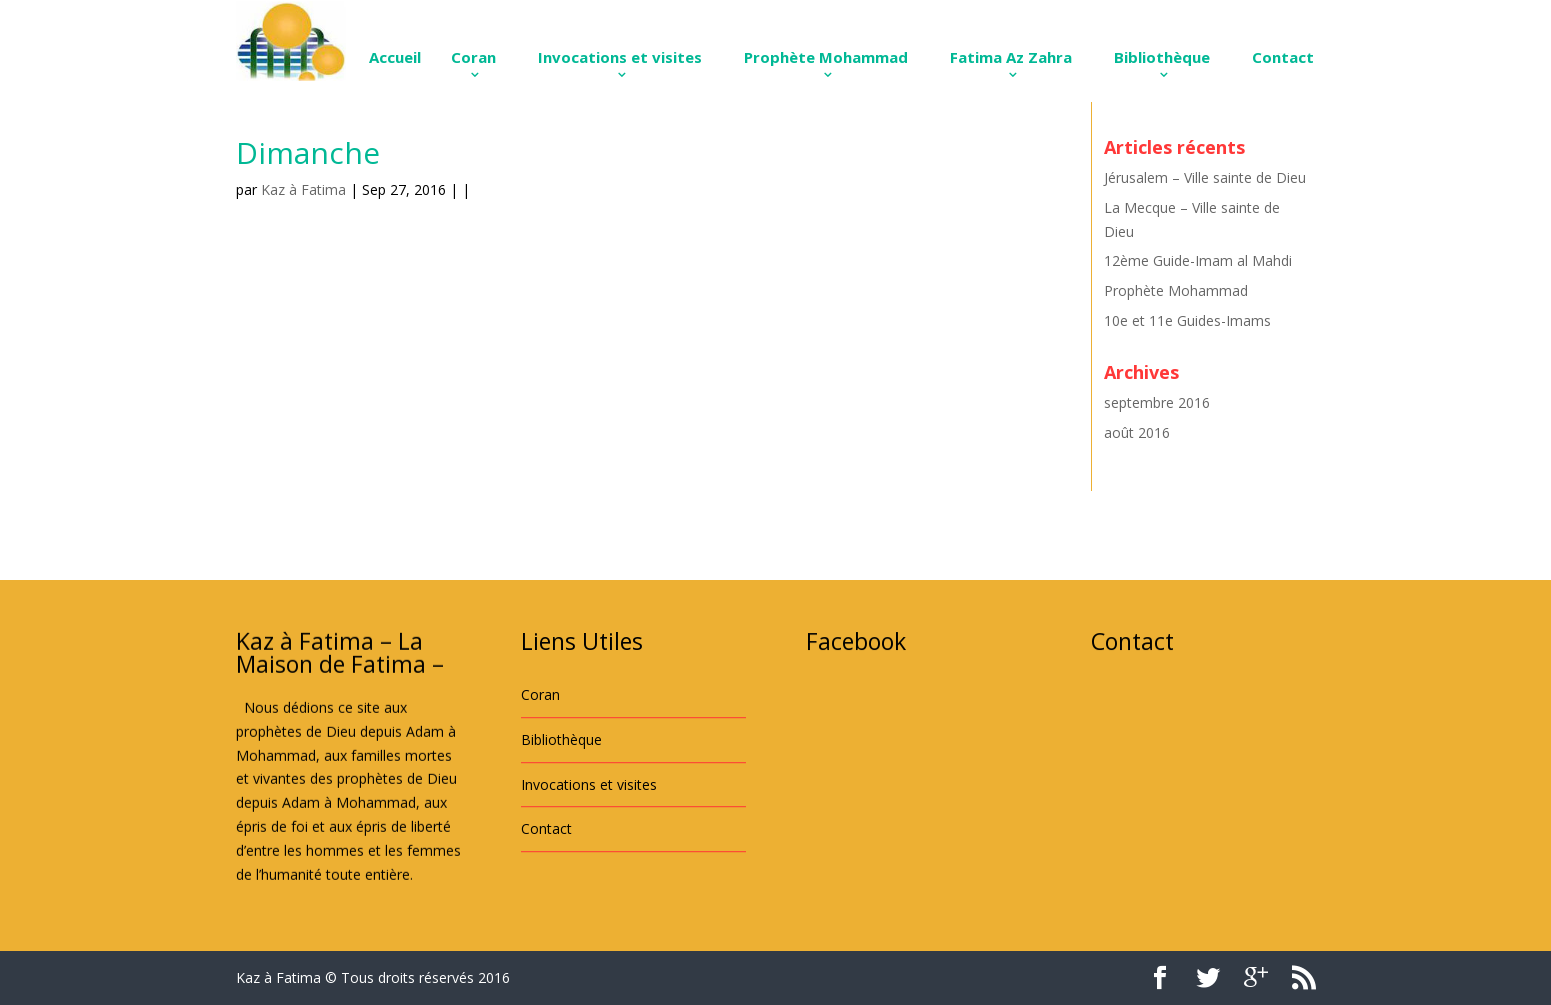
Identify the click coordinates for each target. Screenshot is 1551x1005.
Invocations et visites (620, 57)
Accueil (395, 57)
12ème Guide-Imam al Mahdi (1198, 260)
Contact (1283, 57)
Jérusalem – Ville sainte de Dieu (1205, 177)
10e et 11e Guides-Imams (1187, 320)
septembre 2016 (1157, 402)
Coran (473, 57)
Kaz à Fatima (303, 189)
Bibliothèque (1162, 57)
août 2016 (1137, 432)
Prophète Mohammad (826, 57)
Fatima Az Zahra (1011, 57)
